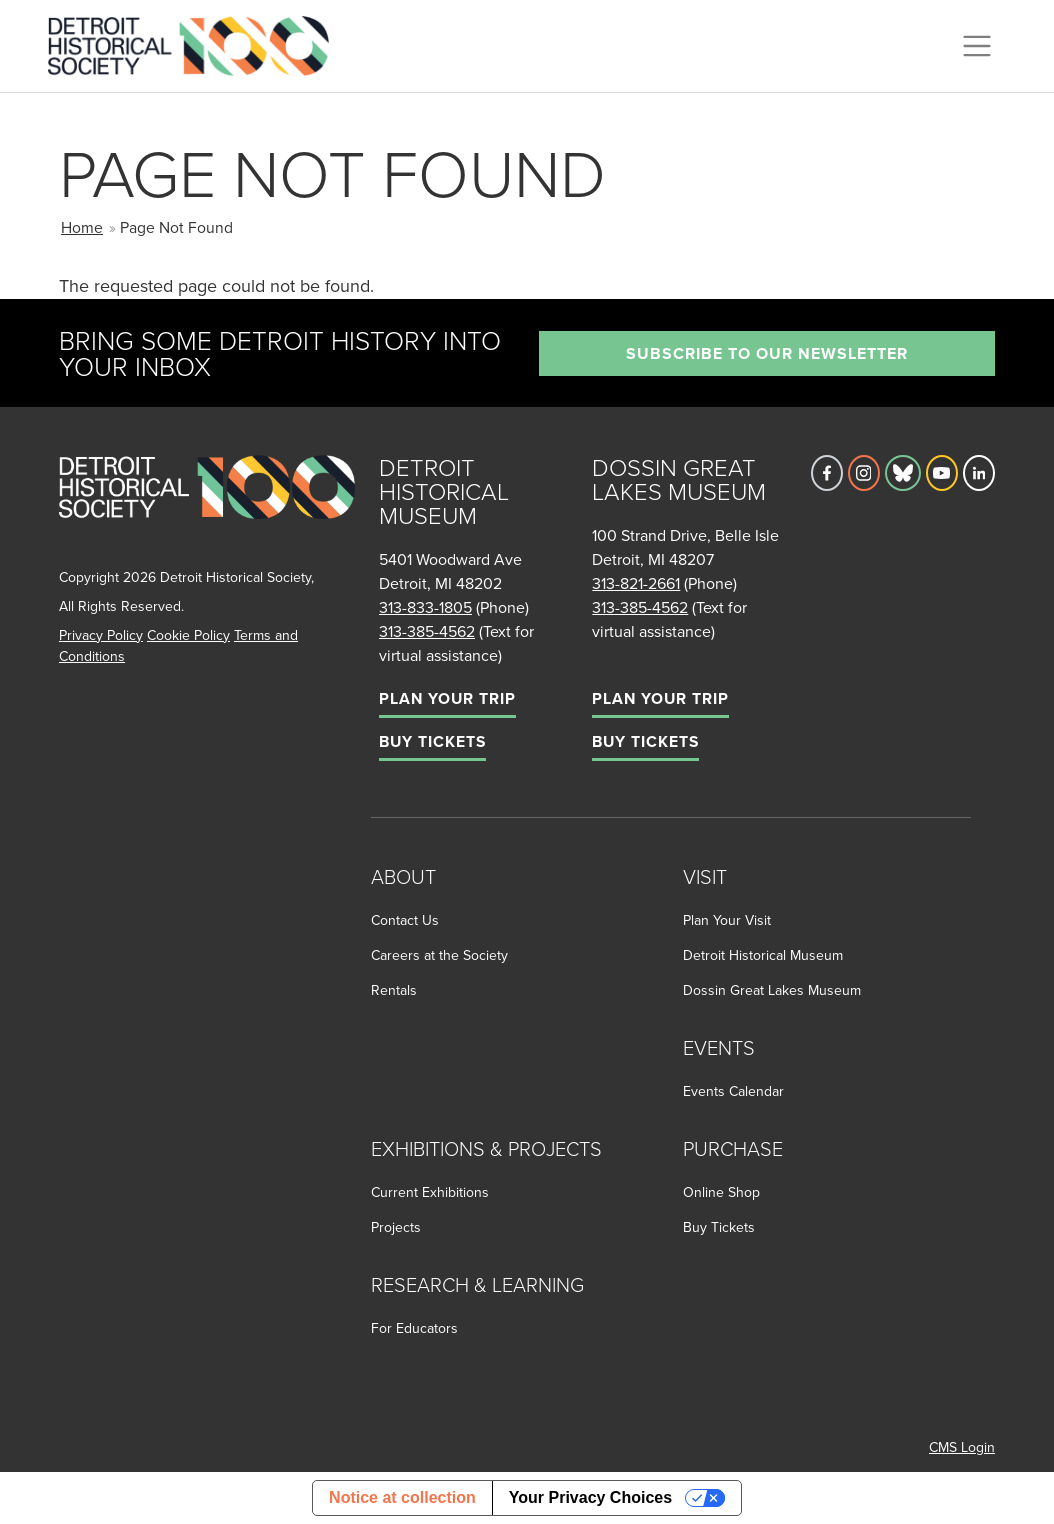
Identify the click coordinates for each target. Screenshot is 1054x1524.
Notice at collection (402, 1497)
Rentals (394, 990)
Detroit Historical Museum (763, 955)
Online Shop (721, 1192)
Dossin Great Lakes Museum (772, 990)
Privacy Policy (101, 635)
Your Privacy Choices (590, 1497)
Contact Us (405, 920)
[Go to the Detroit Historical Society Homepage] (196, 43)
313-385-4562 (427, 631)
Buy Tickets (432, 741)
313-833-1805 (425, 607)
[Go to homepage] (207, 508)
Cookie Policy (188, 635)
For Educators (414, 1328)
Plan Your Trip (447, 698)
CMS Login (962, 1447)
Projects (396, 1227)
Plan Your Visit (727, 920)
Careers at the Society (439, 955)
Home (82, 227)
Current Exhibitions (430, 1192)
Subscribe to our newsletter (767, 353)
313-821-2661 (636, 583)
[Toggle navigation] (977, 46)
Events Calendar (733, 1091)
